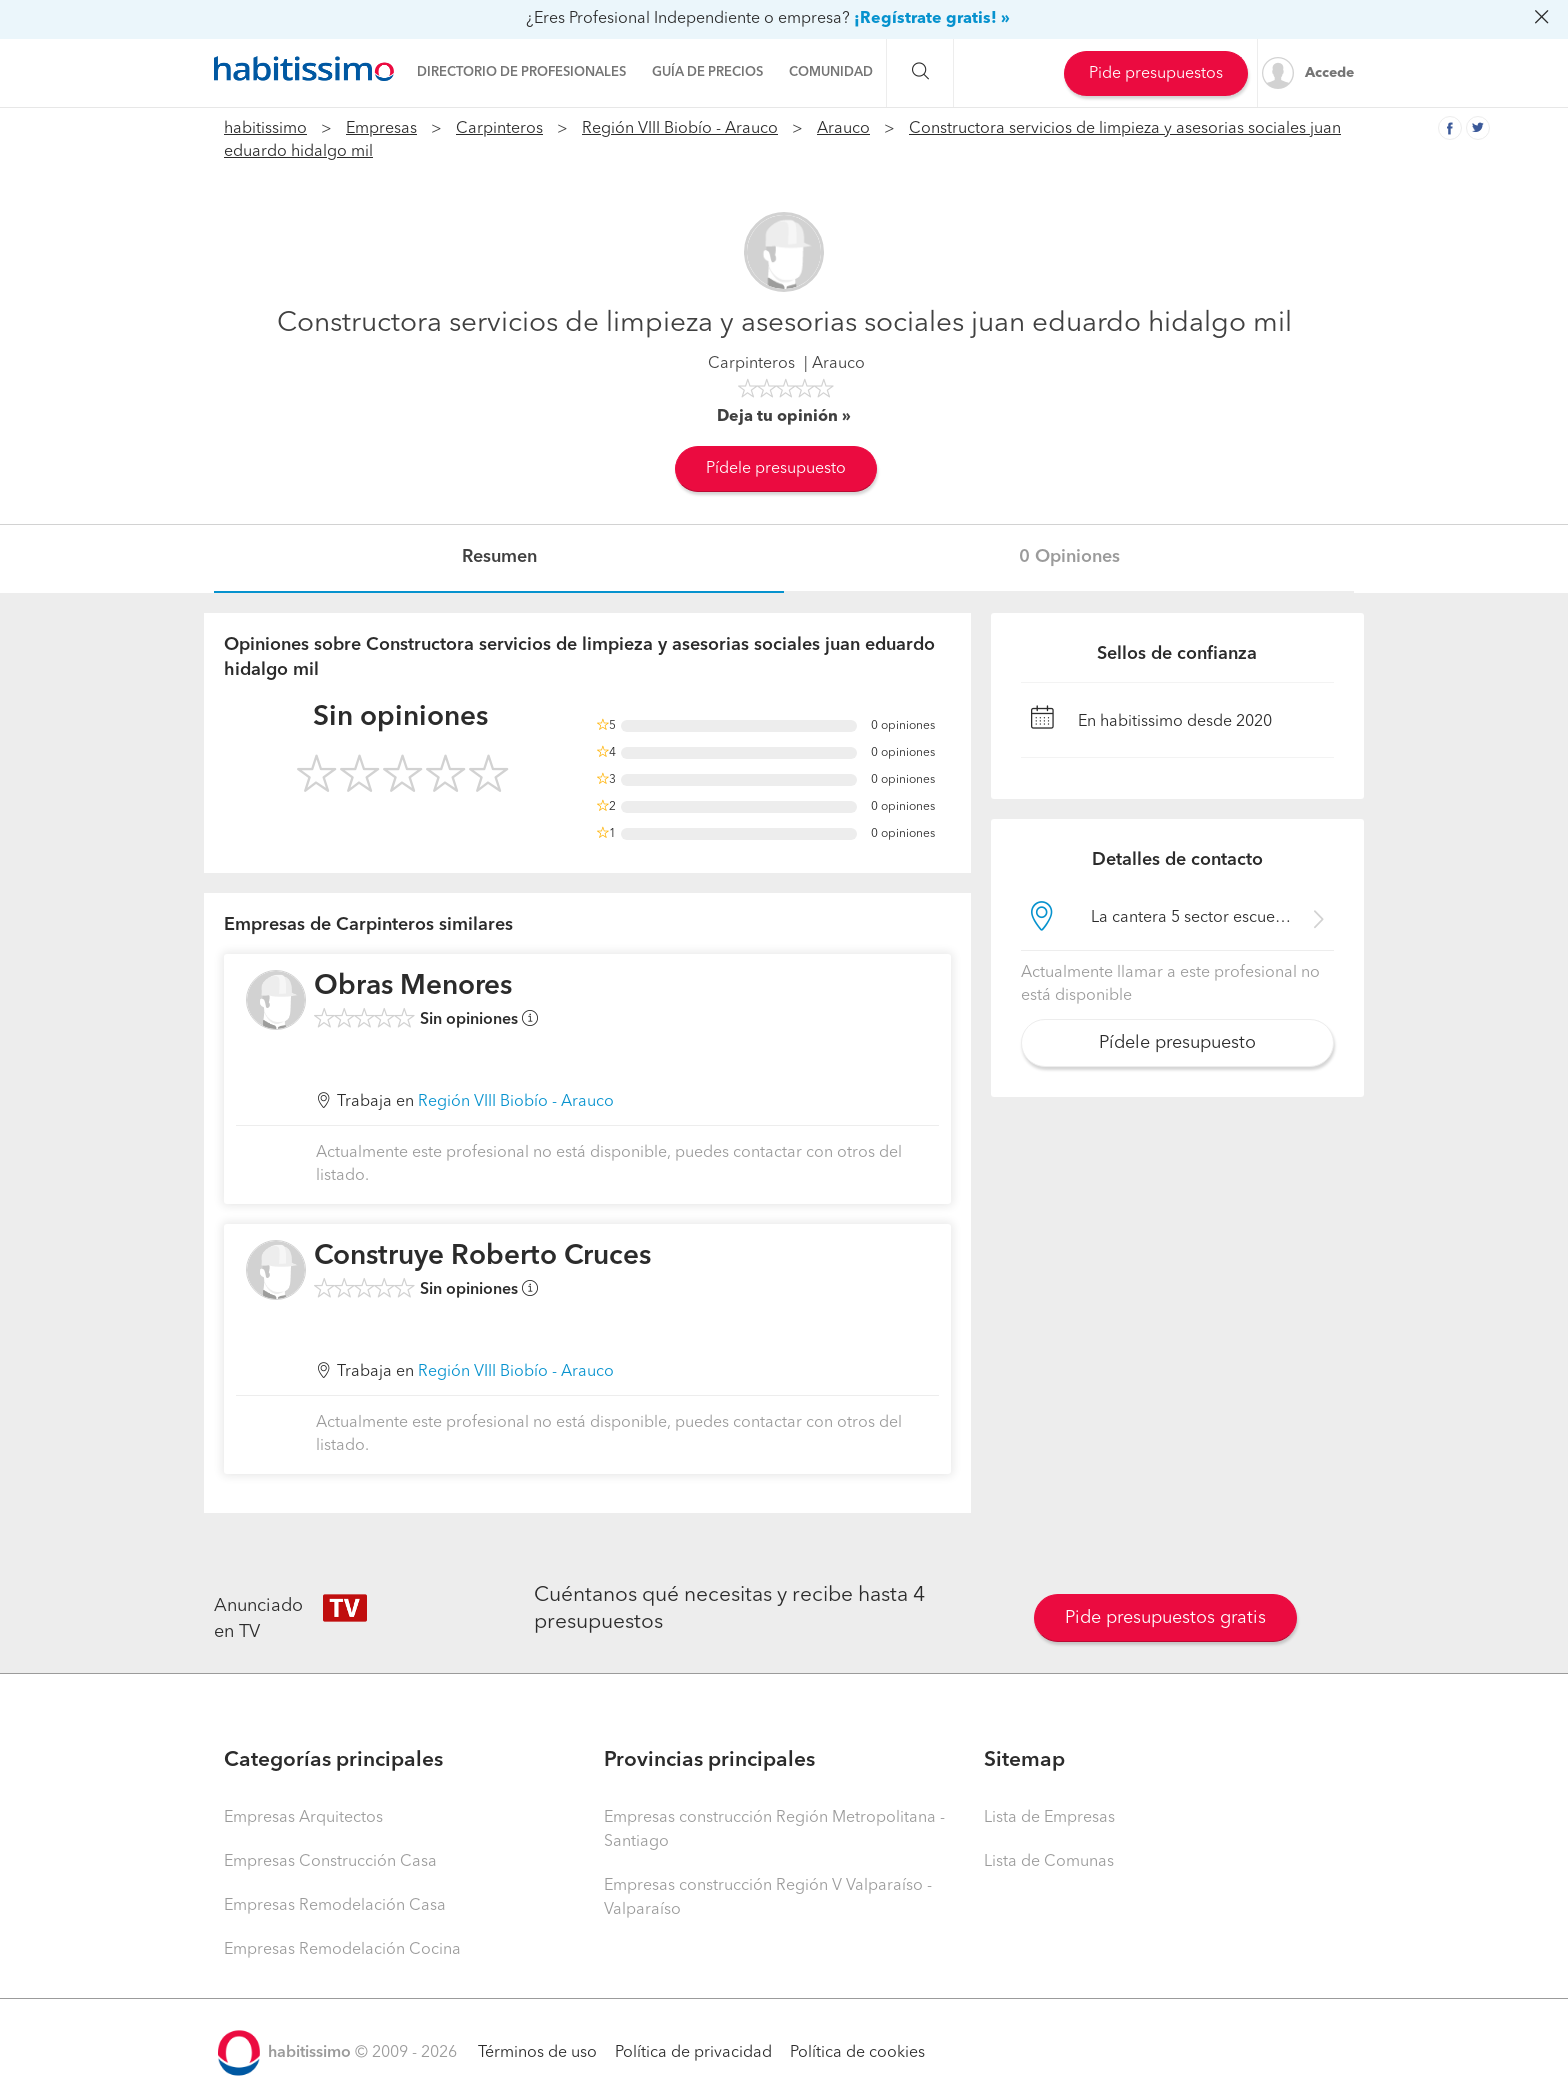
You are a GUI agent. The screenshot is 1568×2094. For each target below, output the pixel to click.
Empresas (381, 129)
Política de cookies (857, 2053)
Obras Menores (413, 987)
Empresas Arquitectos (303, 1818)
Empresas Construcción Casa (330, 1862)
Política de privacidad (693, 2053)
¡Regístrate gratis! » (932, 19)
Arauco (843, 129)
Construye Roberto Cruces (482, 1257)
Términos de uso (537, 2053)
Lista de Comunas (1049, 1862)
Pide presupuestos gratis (1165, 1618)
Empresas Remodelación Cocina (342, 1950)
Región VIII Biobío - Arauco (680, 129)
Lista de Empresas (1049, 1818)
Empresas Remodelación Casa (335, 1906)
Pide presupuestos (1156, 74)
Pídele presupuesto (776, 469)
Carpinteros (499, 129)
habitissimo (265, 129)
